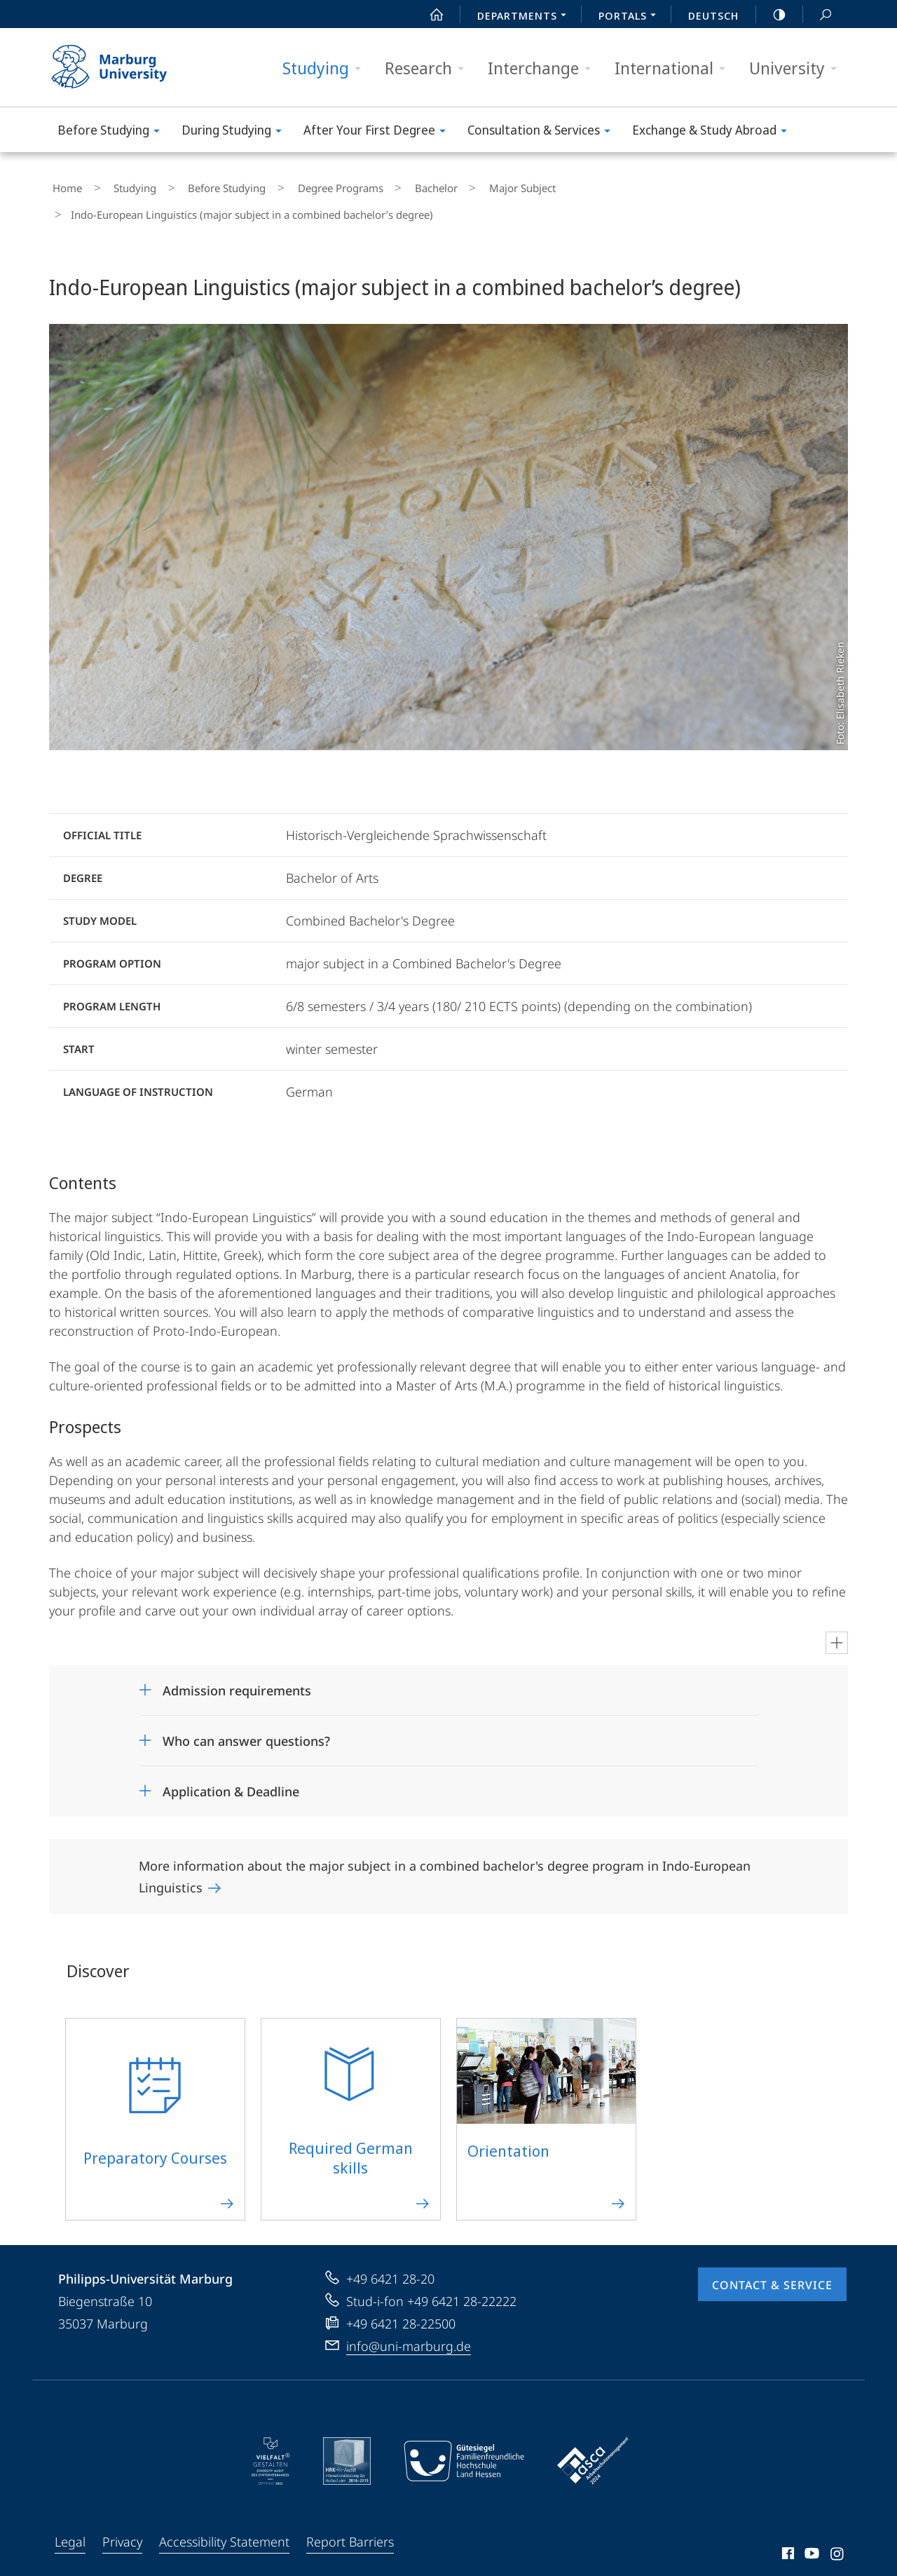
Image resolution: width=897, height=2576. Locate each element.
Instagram (838, 2542)
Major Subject (451, 185)
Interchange (544, 68)
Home (63, 185)
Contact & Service (772, 2271)
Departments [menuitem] (525, 16)
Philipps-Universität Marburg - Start (124, 67)
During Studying (236, 132)
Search (818, 15)
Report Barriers (350, 2528)
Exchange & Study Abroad (714, 132)
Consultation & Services (543, 132)
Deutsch (713, 15)
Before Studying (113, 132)
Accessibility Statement (224, 2528)
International (674, 68)
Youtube (810, 2542)
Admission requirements (237, 1677)
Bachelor (378, 185)
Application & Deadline (231, 1778)
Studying (326, 68)
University (797, 68)
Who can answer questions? (246, 1727)
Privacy (122, 2528)
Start (428, 14)
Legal (70, 2528)
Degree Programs (296, 185)
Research (429, 68)
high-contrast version (771, 14)
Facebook (786, 2542)
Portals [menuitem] (631, 16)
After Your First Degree (379, 132)
